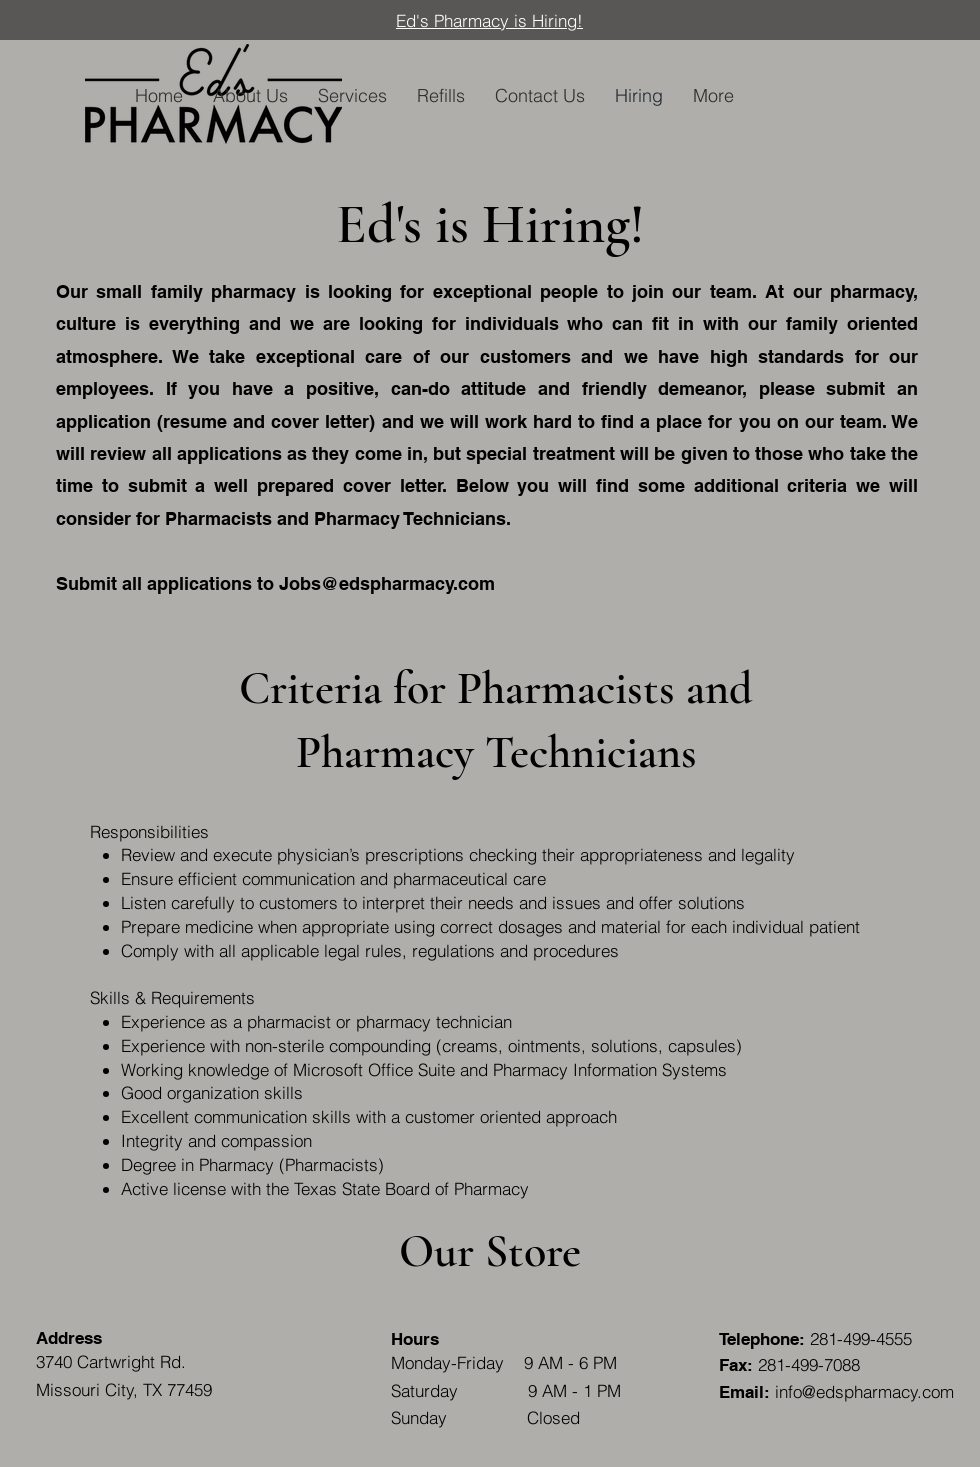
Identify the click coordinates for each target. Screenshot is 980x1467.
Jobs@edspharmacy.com (387, 583)
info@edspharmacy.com (864, 1391)
